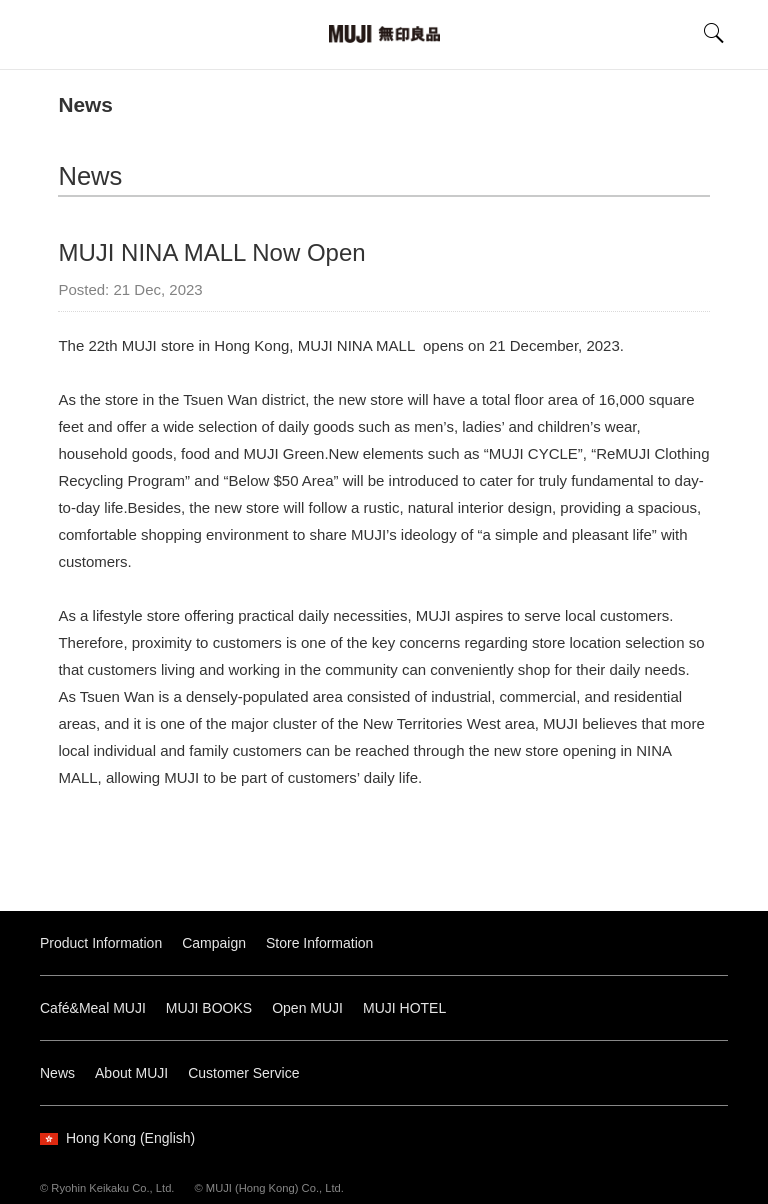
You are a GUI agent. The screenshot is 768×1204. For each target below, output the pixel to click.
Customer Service (243, 1073)
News (85, 104)
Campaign (214, 943)
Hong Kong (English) (117, 1138)
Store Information (319, 943)
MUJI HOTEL (404, 1008)
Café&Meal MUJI (93, 1008)
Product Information (101, 943)
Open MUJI (307, 1008)
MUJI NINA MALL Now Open (211, 252)
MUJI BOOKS (209, 1008)
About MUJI (131, 1073)
